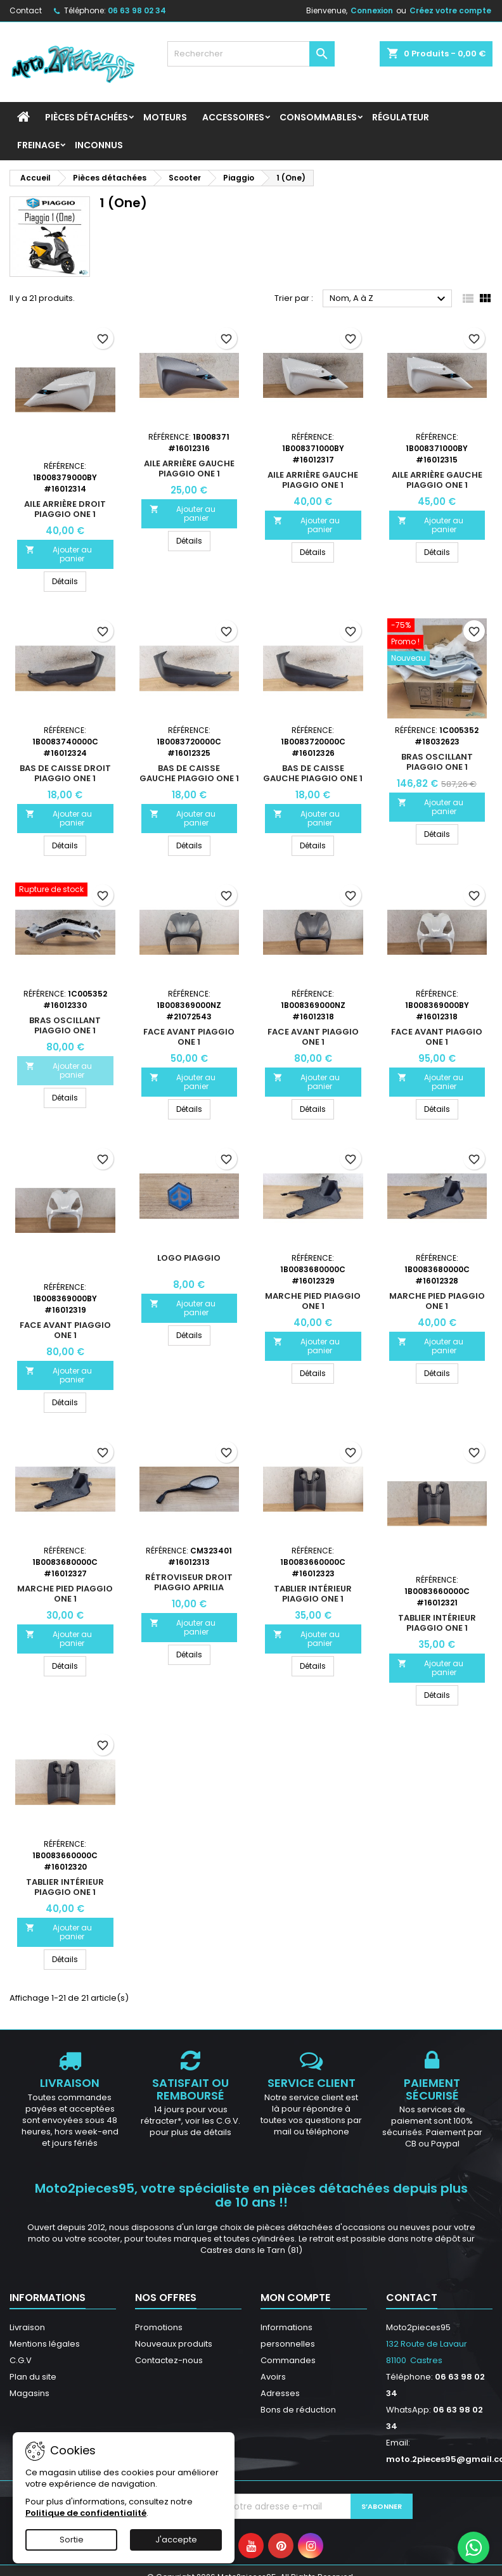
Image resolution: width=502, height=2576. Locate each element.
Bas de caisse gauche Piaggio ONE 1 (189, 773)
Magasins (29, 2393)
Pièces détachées (86, 117)
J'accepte (176, 2540)
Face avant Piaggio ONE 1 (189, 1037)
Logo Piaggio (189, 1258)
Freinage (38, 145)
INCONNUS (99, 145)
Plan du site (33, 2377)
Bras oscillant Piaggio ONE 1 (437, 762)
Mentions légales (45, 2344)
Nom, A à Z (389, 299)
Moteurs (165, 117)
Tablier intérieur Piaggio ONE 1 (313, 1594)
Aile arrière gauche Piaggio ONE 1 (189, 468)
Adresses (280, 2393)
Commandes (288, 2360)
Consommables (318, 117)
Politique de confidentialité (85, 2513)
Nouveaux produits (173, 2344)
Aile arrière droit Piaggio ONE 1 (65, 509)
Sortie (72, 2540)
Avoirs (273, 2377)
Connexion (372, 10)
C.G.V (21, 2360)
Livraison (27, 2327)
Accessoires (233, 117)
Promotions (159, 2327)
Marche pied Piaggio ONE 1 (313, 1301)
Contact (26, 10)
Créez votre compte (450, 10)
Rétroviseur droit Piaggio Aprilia (189, 1582)
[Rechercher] (251, 54)
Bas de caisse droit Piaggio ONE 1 (65, 773)
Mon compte (295, 2297)
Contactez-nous (169, 2360)
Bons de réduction (298, 2410)
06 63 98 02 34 (137, 10)
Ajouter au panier (58, 554)
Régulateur (400, 117)
